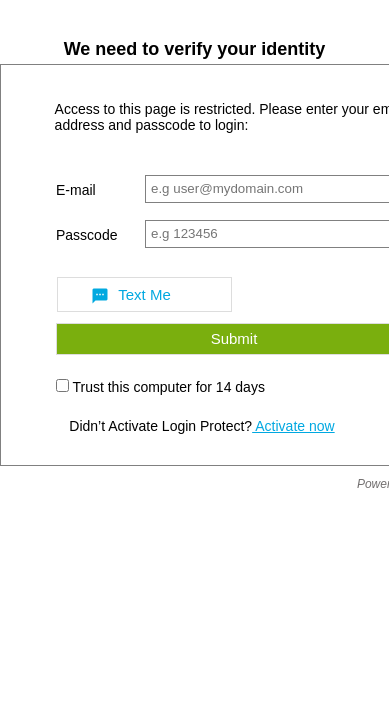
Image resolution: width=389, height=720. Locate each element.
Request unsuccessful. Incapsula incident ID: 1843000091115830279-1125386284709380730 (194, 360)
